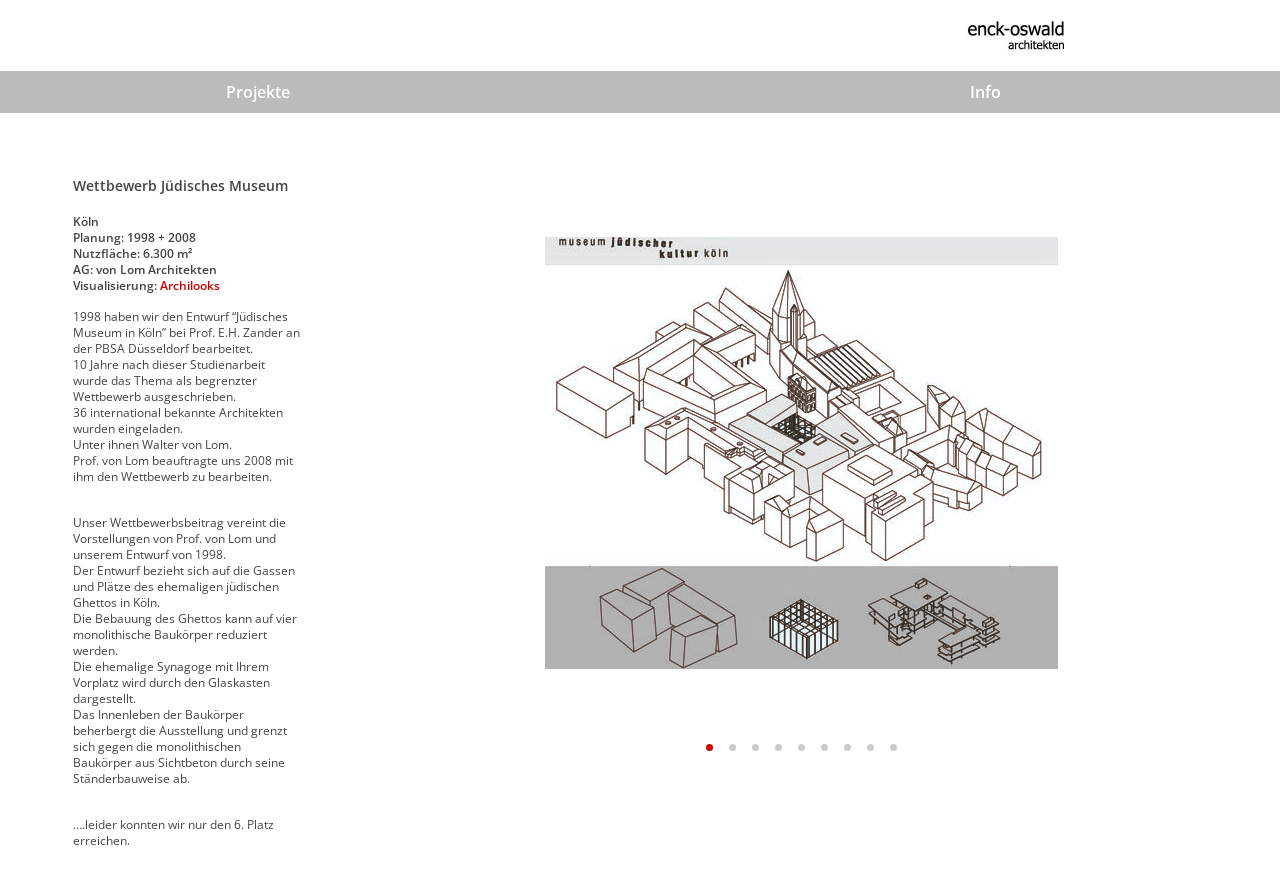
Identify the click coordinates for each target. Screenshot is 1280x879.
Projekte (258, 92)
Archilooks (190, 285)
